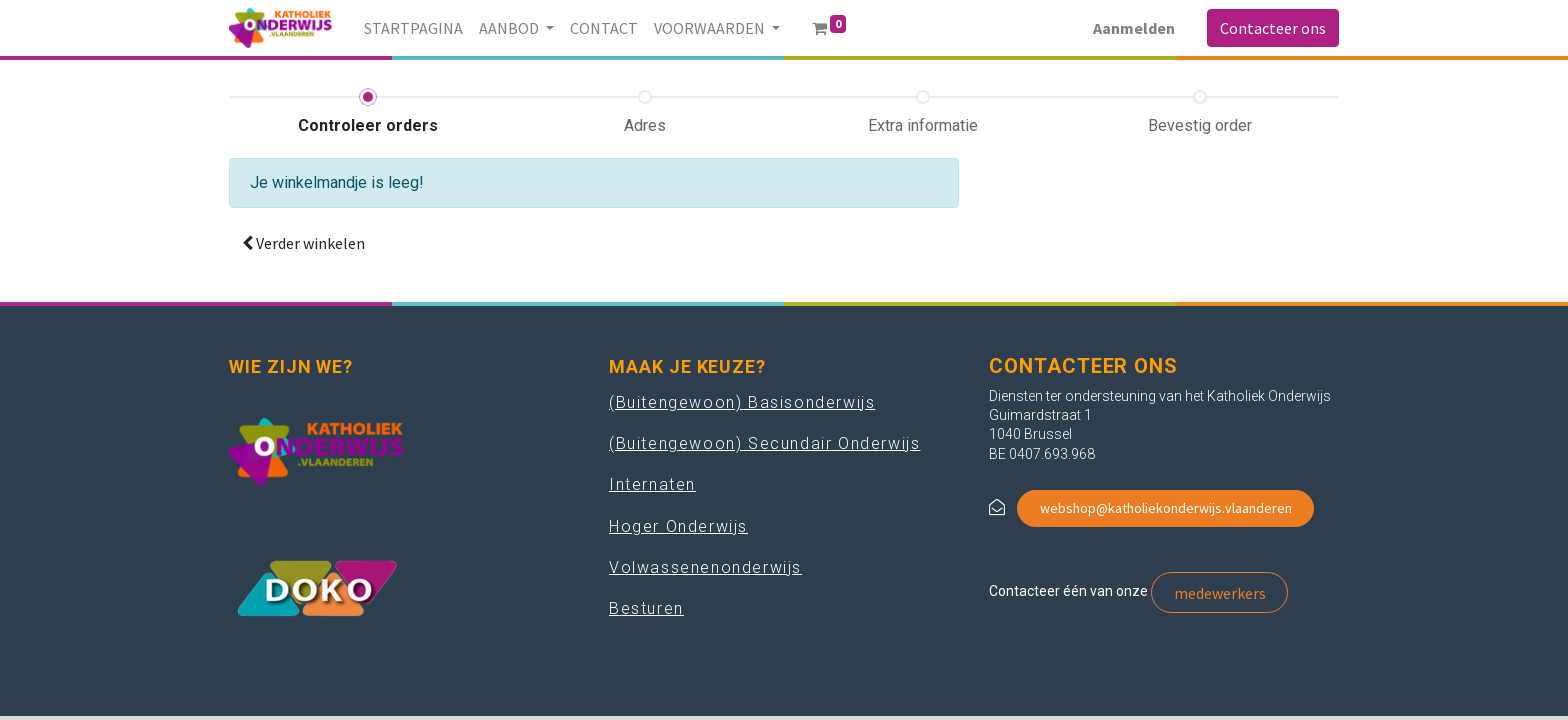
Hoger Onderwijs (678, 526)
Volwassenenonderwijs (705, 567)
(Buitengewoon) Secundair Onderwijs (764, 443)
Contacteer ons (1273, 28)
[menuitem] (413, 28)
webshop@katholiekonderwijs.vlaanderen (1166, 508)
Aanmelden (1134, 28)
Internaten (652, 484)
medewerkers (1220, 593)
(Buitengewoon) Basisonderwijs (742, 402)
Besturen (646, 608)
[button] (303, 243)
